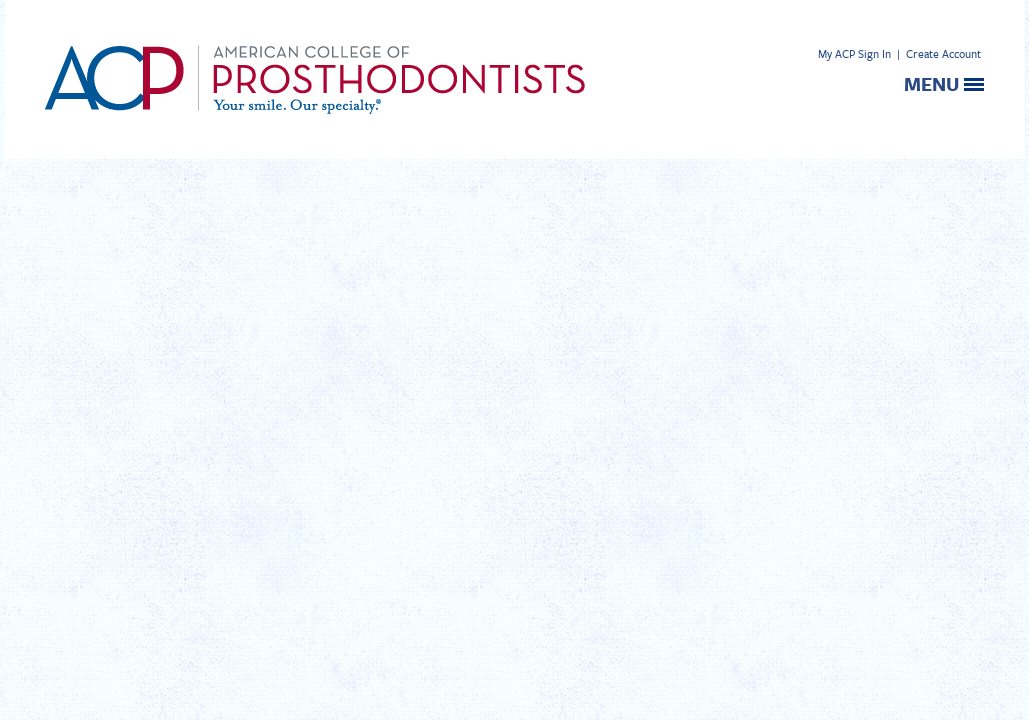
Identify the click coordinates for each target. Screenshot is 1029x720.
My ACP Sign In (854, 53)
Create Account (943, 53)
